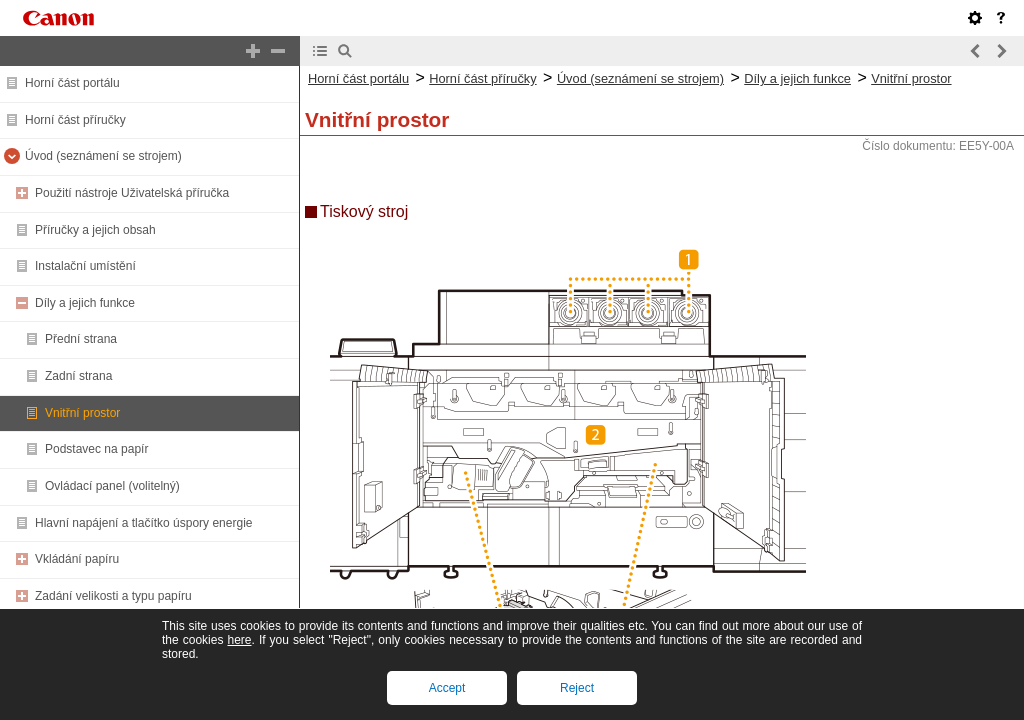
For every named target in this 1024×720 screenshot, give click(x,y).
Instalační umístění (85, 266)
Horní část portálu (72, 83)
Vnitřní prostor (82, 413)
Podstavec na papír (96, 449)
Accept (447, 688)
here (239, 640)
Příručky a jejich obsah (95, 230)
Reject (577, 688)
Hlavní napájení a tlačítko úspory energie (143, 523)
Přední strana (81, 339)
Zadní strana (78, 376)
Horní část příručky (75, 120)
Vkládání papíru (77, 559)
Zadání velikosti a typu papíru (113, 596)
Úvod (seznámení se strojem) (103, 156)
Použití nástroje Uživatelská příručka (132, 193)
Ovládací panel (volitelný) (112, 486)
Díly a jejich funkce (85, 303)
